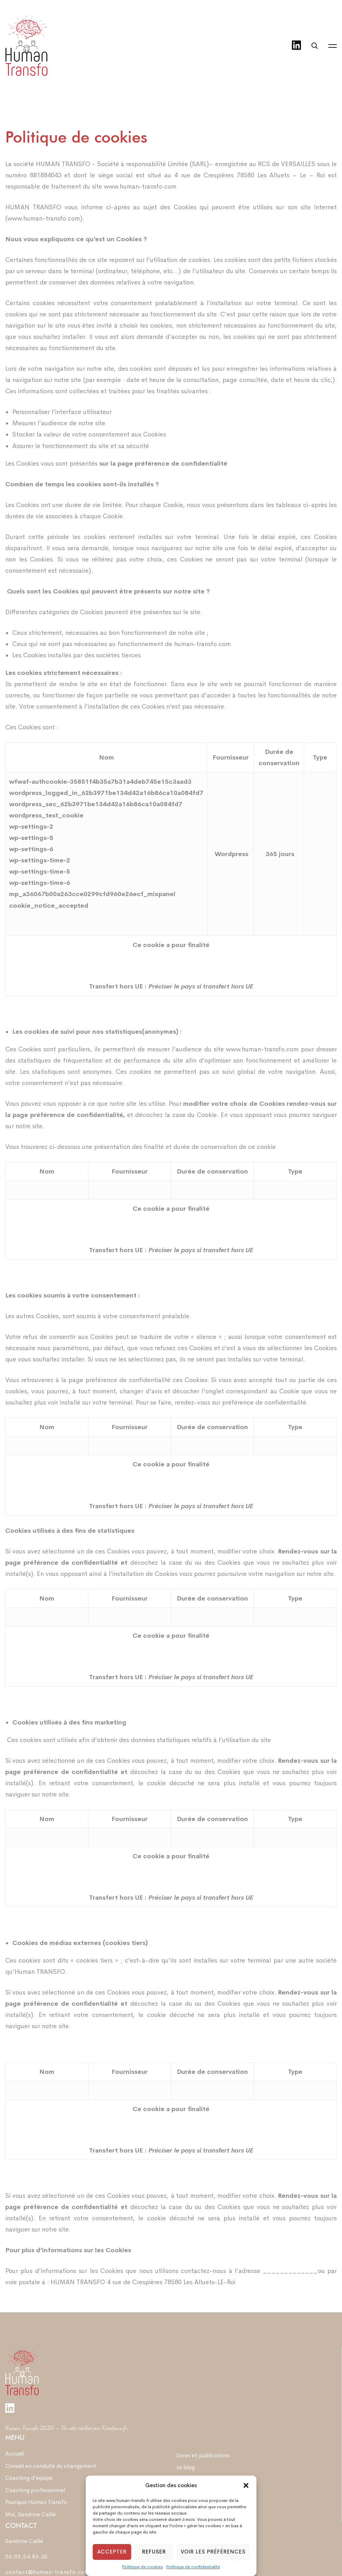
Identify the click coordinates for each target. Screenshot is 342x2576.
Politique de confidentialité (193, 2567)
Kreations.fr (115, 2427)
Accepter (112, 2551)
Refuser (154, 2551)
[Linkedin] (296, 46)
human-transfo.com (202, 645)
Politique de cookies (142, 2567)
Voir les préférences (213, 2551)
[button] (245, 2485)
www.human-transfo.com (140, 188)
